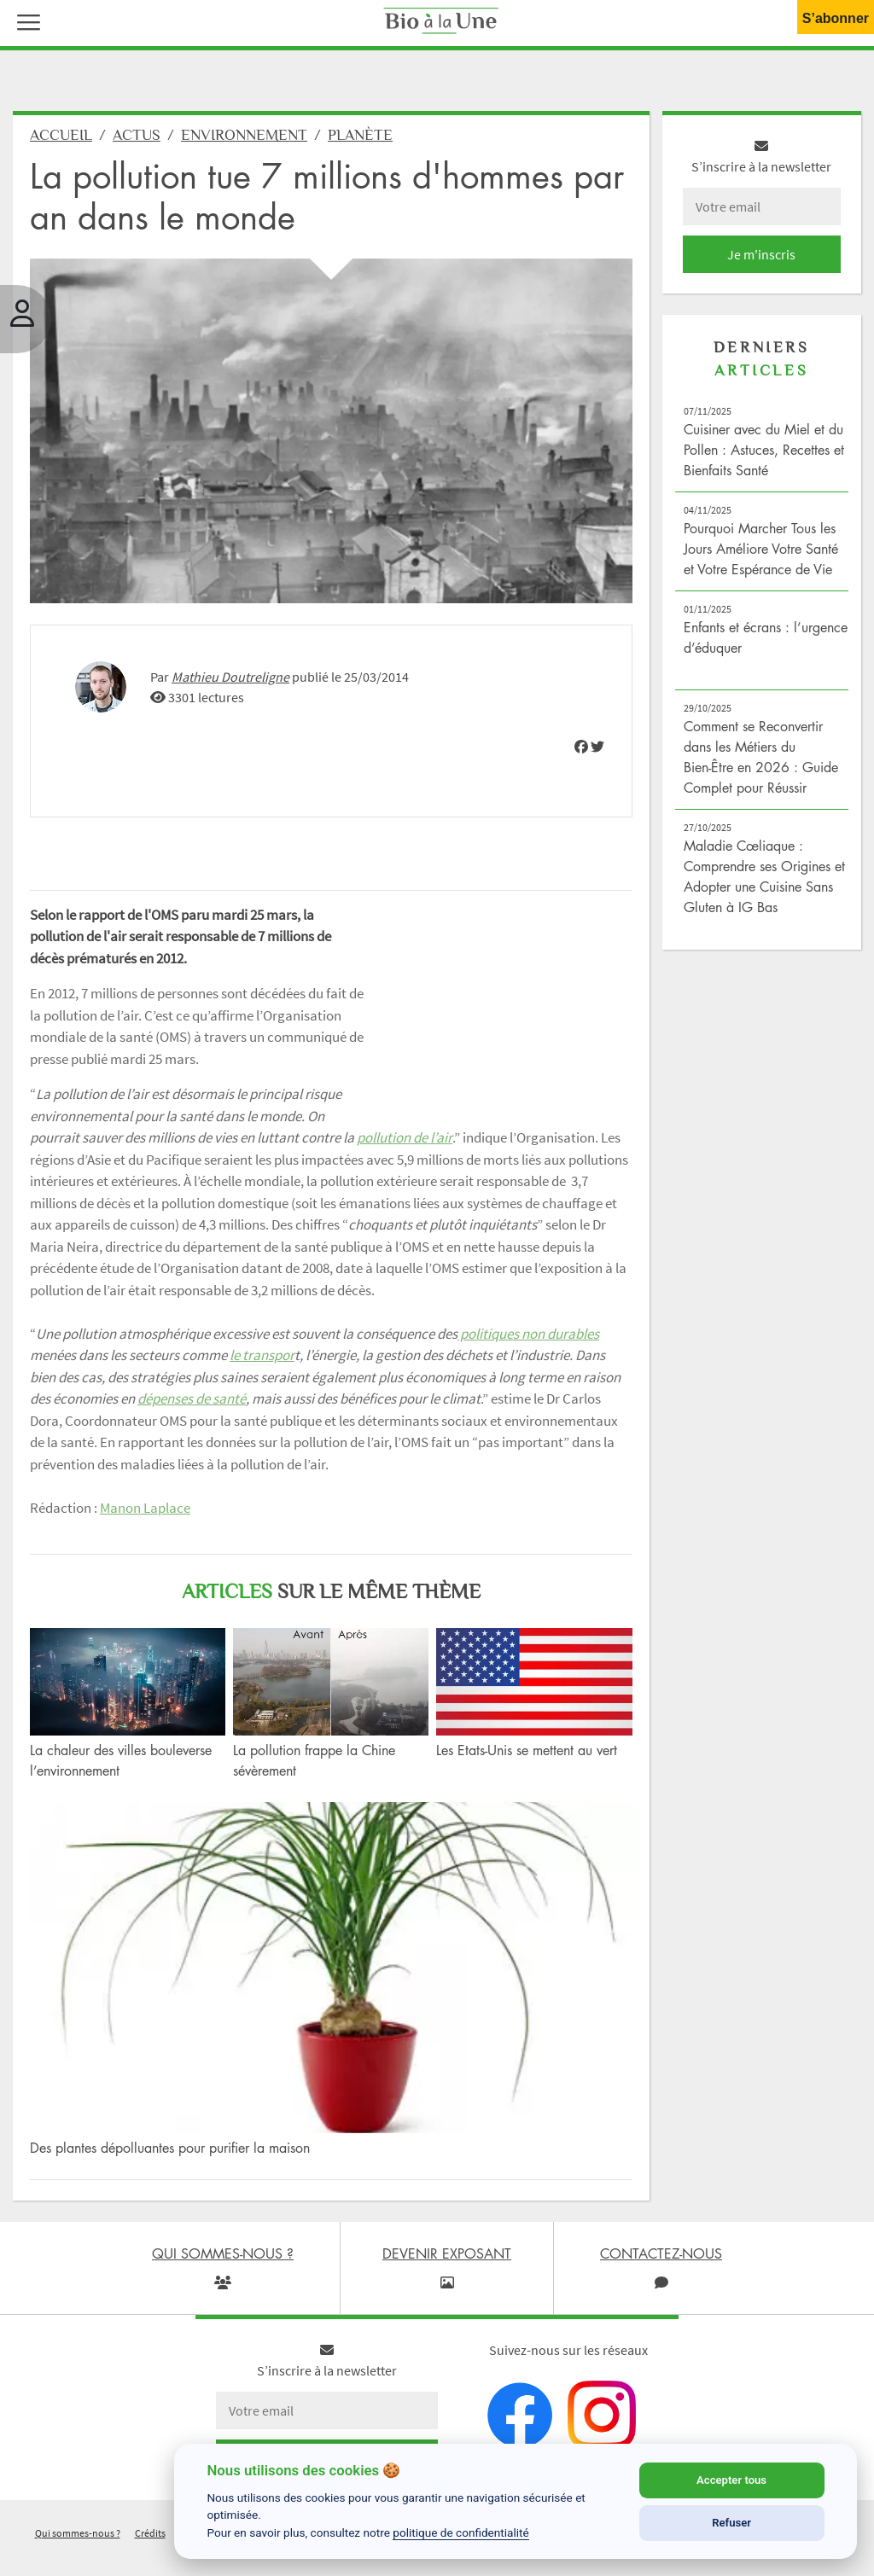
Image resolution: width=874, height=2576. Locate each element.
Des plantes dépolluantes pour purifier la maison (170, 2147)
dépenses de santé (191, 1398)
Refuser (731, 2522)
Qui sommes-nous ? (77, 2533)
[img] (581, 746)
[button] (25, 20)
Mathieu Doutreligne (230, 676)
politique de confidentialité (461, 2532)
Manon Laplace (145, 1507)
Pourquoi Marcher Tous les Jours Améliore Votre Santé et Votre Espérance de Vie (761, 549)
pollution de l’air (404, 1137)
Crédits (150, 2533)
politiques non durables (528, 1333)
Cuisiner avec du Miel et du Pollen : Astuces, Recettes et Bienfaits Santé (764, 450)
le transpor (262, 1355)
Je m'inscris (761, 254)
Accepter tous (731, 2480)
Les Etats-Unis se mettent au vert (526, 1750)
